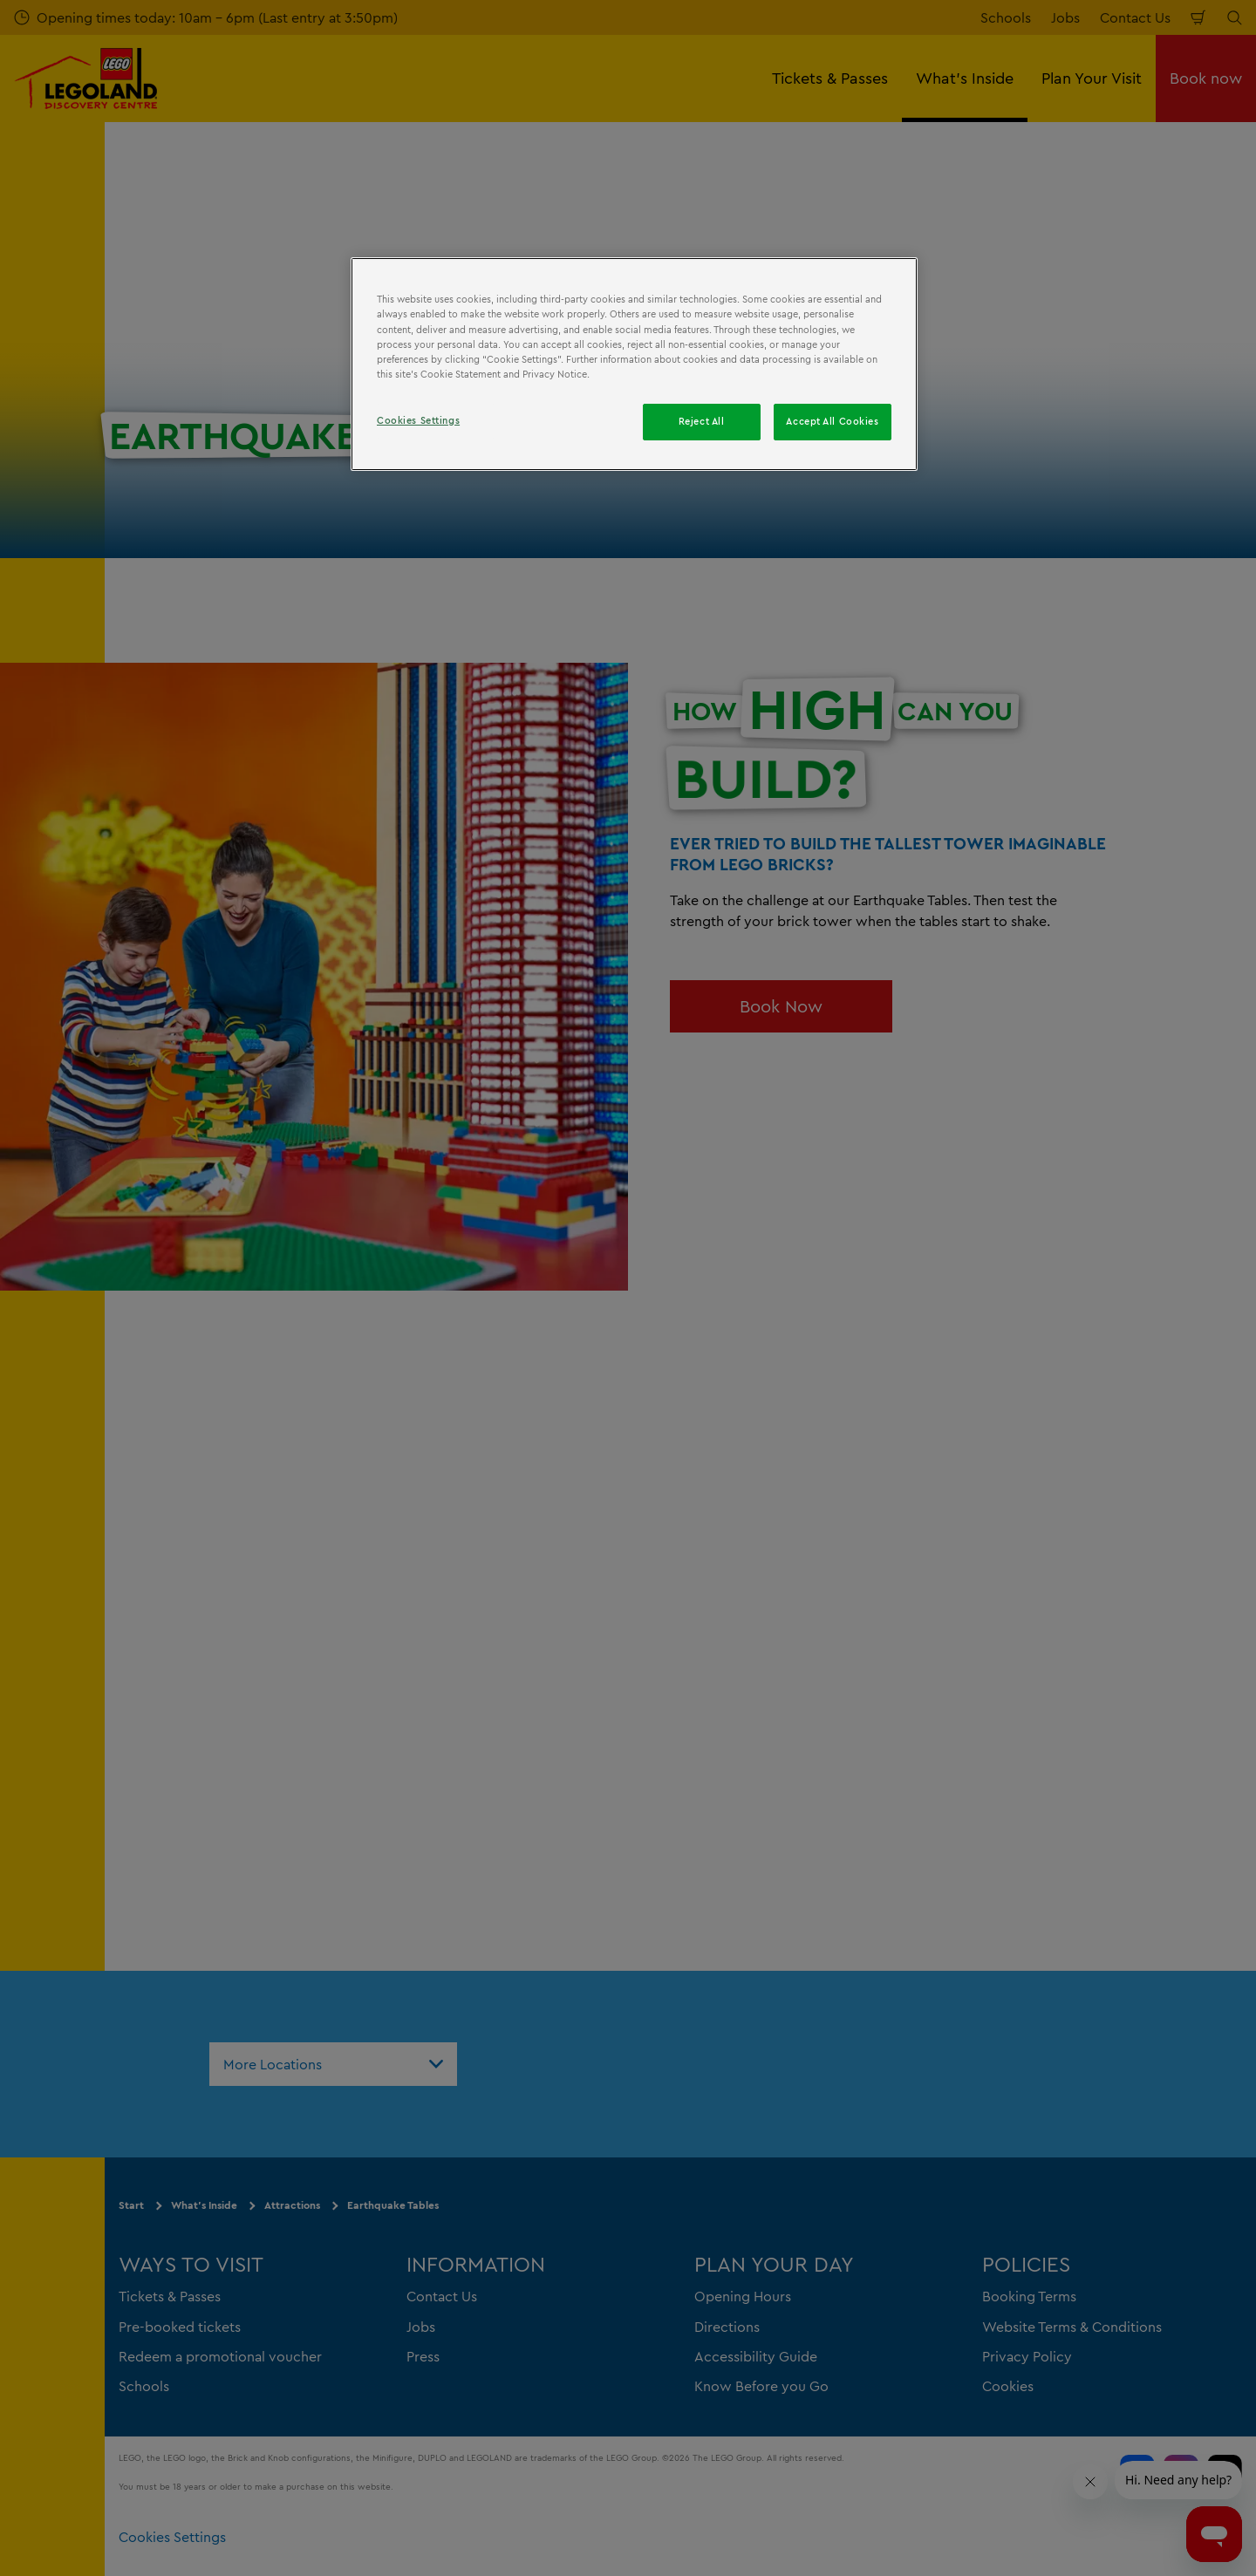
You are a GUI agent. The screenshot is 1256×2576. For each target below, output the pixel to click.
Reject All (702, 421)
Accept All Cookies (832, 421)
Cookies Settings (418, 420)
